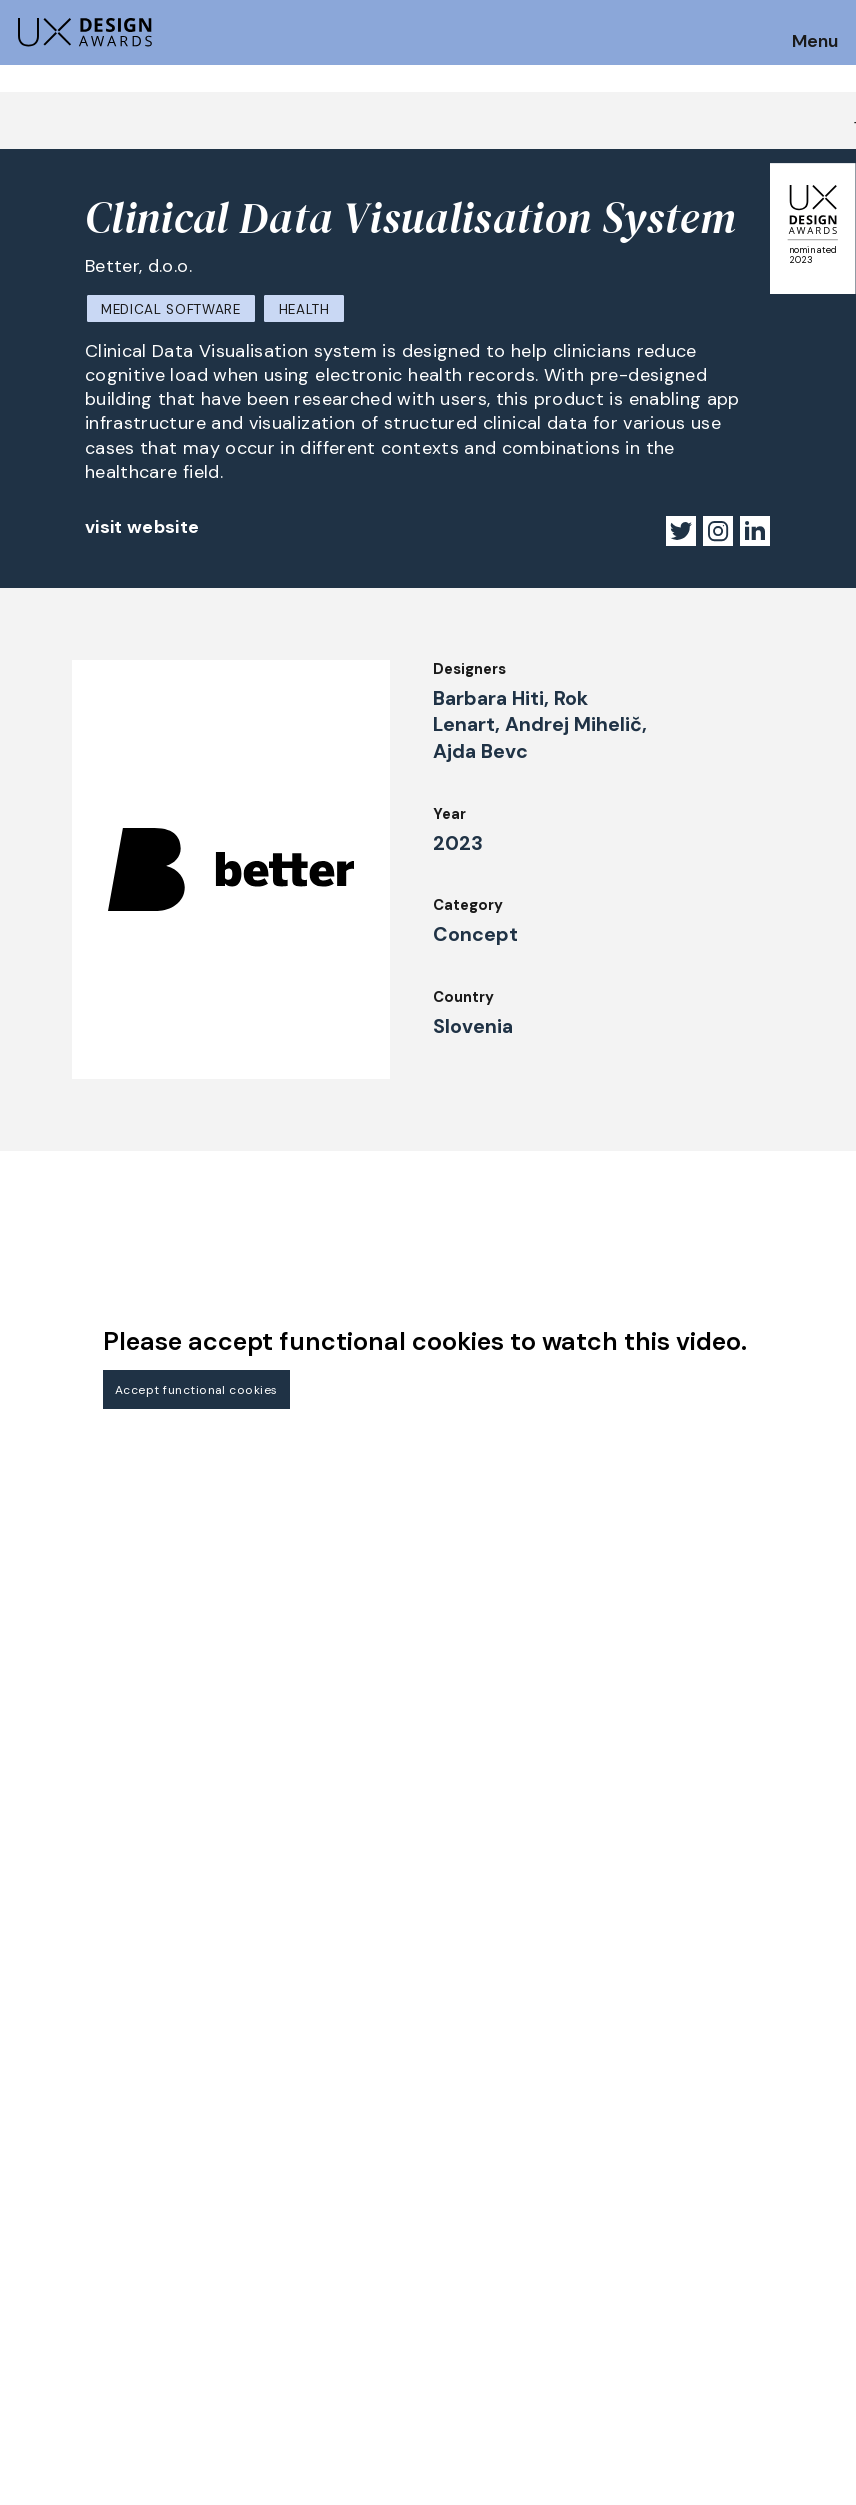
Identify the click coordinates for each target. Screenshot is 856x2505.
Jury (29, 2263)
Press (667, 2201)
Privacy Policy (698, 2228)
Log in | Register (706, 2283)
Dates (36, 2208)
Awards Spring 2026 (298, 2255)
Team (456, 2201)
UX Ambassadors (286, 2201)
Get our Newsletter (755, 2055)
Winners (254, 2228)
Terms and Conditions (727, 2255)
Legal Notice (483, 2283)
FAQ (29, 2235)
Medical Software (171, 309)
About (459, 2173)
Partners (678, 2173)
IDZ (448, 2228)
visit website (142, 527)
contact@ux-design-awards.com (192, 2366)
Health (304, 309)
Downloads (475, 2255)
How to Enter (63, 2181)
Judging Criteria (283, 2173)
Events (250, 2283)
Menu (815, 42)
